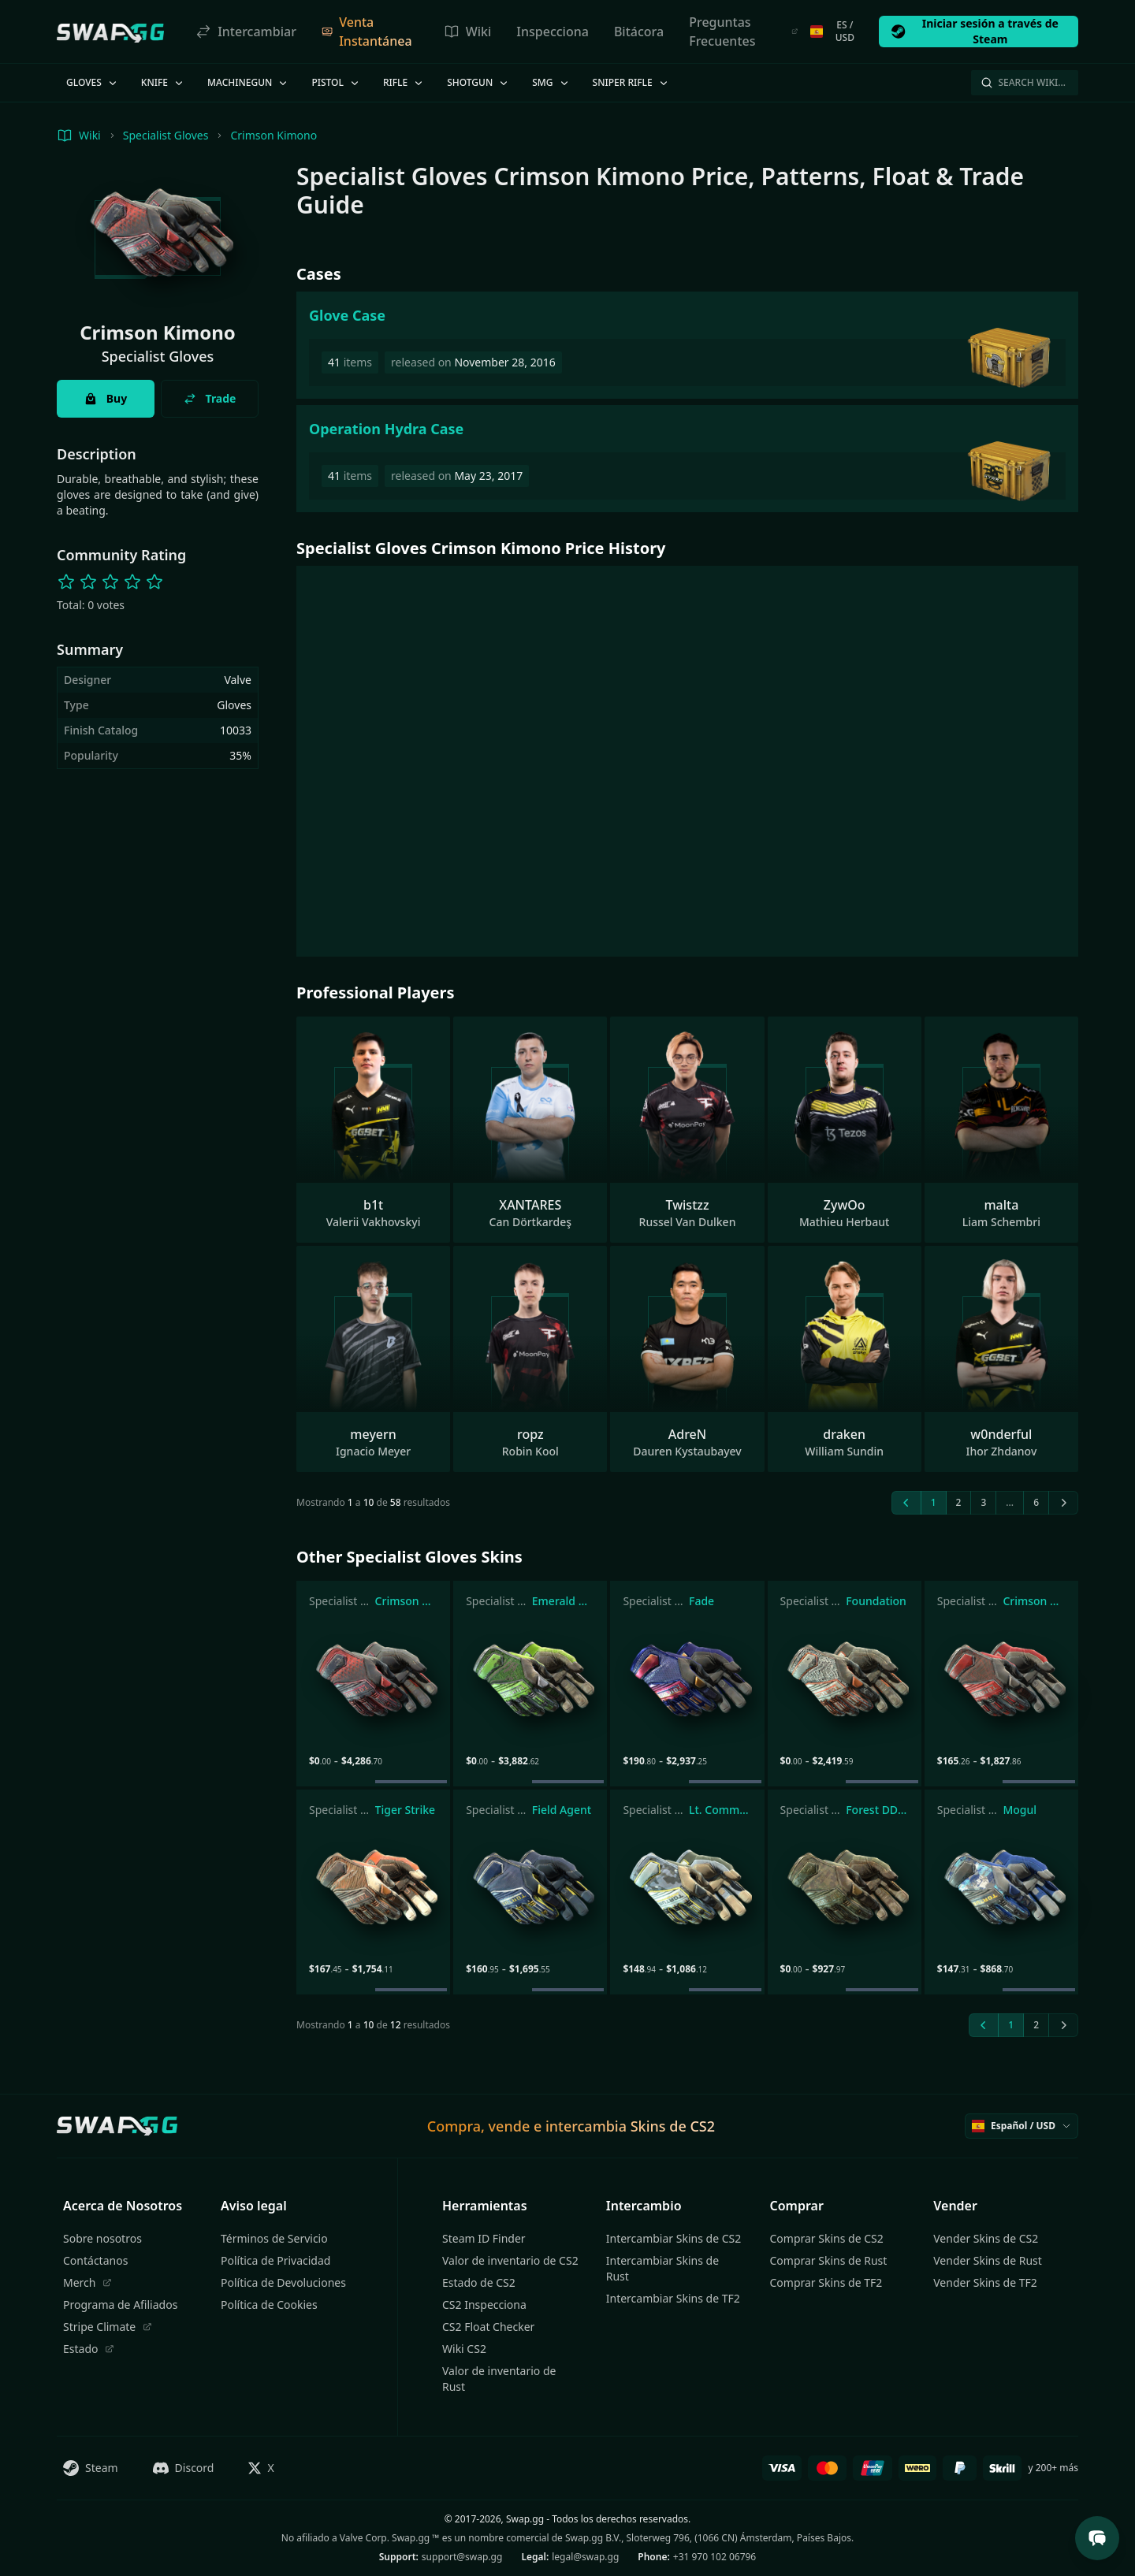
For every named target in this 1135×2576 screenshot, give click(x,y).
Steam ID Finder (484, 2238)
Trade (210, 398)
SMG (551, 82)
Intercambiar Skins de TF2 (673, 2298)
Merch (87, 2282)
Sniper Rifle (631, 82)
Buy (105, 398)
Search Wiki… (1023, 82)
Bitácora (639, 31)
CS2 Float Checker (488, 2326)
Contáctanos (95, 2260)
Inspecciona (552, 31)
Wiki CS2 (464, 2348)
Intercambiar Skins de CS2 (673, 2238)
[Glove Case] (687, 345)
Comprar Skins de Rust (829, 2260)
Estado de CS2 (478, 2282)
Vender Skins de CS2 (985, 2238)
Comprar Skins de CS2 (827, 2238)
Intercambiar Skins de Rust (662, 2268)
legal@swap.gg (585, 2556)
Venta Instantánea (367, 31)
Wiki (468, 31)
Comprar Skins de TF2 (826, 2282)
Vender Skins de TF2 (985, 2282)
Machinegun (248, 82)
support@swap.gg (462, 2556)
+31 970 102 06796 (714, 2556)
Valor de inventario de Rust (499, 2378)
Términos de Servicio (274, 2238)
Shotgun (478, 82)
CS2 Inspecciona (484, 2304)
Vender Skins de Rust (987, 2260)
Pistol (336, 82)
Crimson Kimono (273, 135)
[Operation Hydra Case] (687, 458)
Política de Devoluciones (283, 2282)
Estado (88, 2348)
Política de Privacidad (275, 2260)
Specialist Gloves (166, 135)
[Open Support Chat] (1097, 2538)
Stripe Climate (107, 2326)
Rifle (404, 82)
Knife (163, 82)
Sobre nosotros (102, 2238)
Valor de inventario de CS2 (510, 2260)
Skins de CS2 (673, 2126)
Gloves (92, 82)
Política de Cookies (269, 2304)
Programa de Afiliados (120, 2304)
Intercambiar (245, 31)
